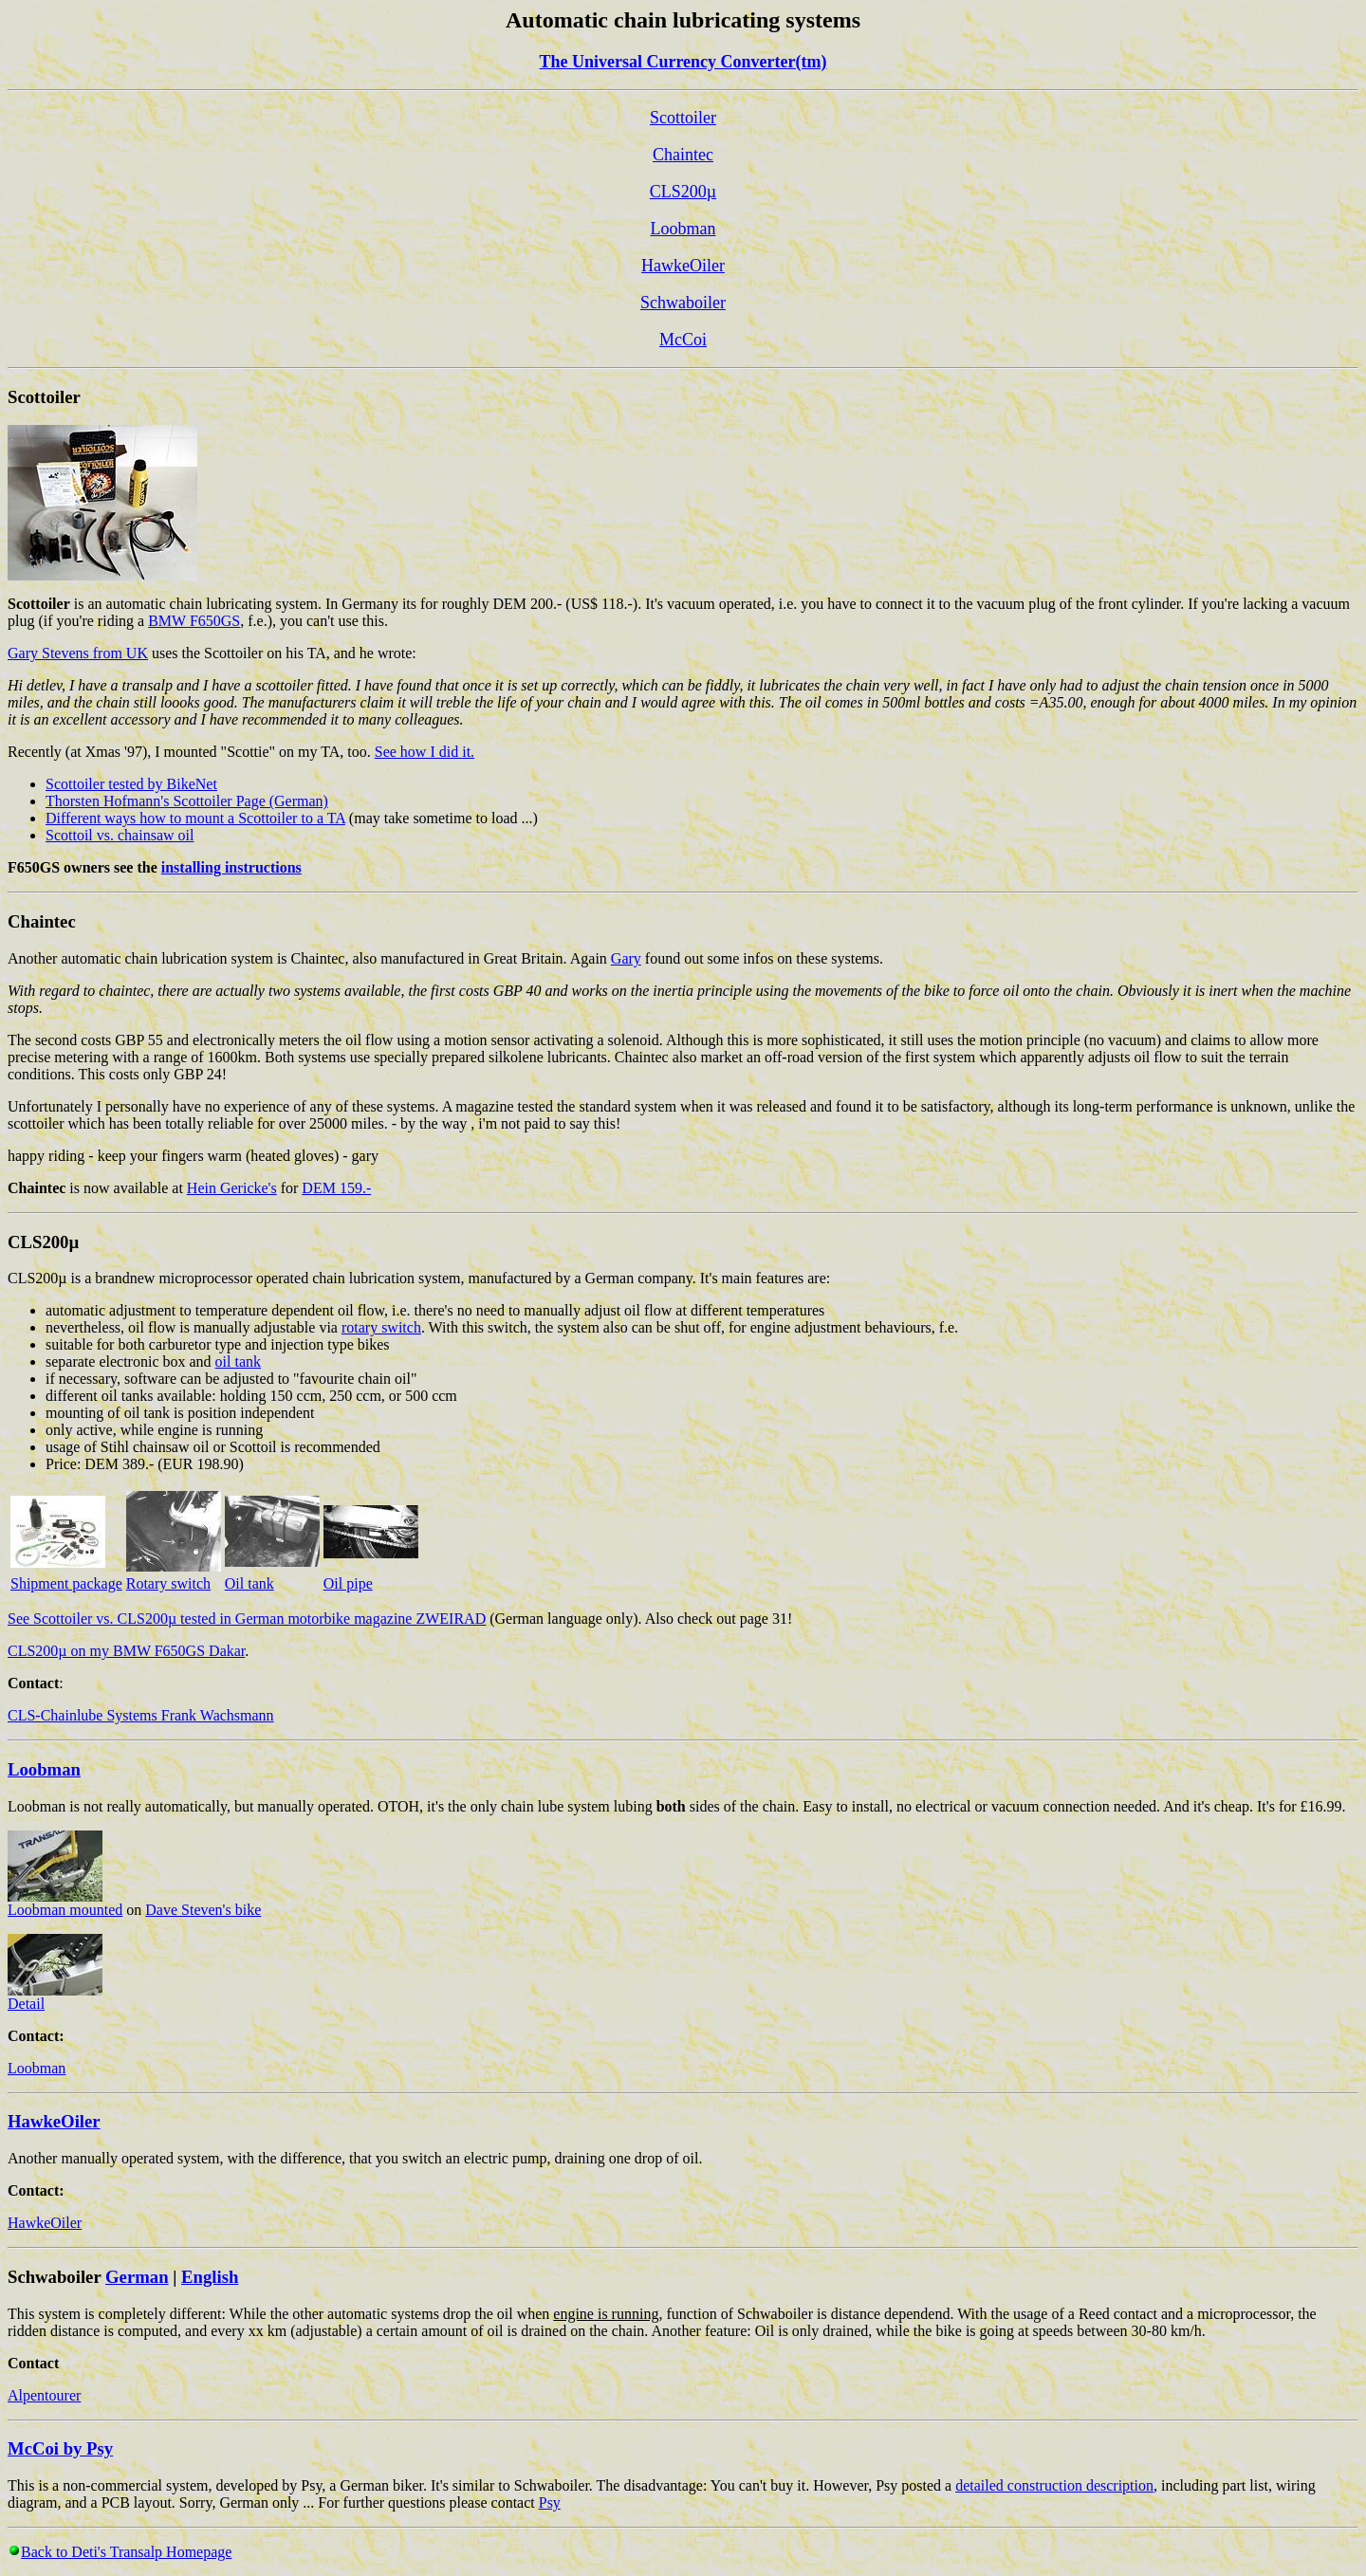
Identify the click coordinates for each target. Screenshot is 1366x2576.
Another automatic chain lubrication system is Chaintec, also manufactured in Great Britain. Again (309, 958)
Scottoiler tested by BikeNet (131, 784)
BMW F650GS (194, 621)
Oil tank (249, 1583)
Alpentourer (44, 2395)
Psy (550, 2502)
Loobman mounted (65, 1903)
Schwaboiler (683, 302)
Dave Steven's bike (203, 1910)
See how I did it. (424, 752)
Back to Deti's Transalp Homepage (126, 2552)
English (209, 2277)
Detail (55, 1997)
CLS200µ (683, 191)
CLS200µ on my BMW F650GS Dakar (126, 1651)
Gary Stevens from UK (78, 653)
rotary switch (381, 1327)
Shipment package (66, 1583)
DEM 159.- (336, 1188)
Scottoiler (683, 117)
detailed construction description (1054, 2485)
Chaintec (683, 154)
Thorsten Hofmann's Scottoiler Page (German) (187, 801)
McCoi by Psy (60, 2448)
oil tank (238, 1361)
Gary (626, 958)
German (136, 2277)
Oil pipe (348, 1583)
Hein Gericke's (232, 1188)
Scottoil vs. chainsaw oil (120, 835)
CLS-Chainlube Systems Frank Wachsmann (141, 1715)
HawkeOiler (683, 265)
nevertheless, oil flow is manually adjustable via (194, 1327)
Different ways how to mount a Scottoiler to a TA (195, 818)
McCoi (683, 339)
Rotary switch (168, 1583)
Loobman (683, 228)
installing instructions (231, 867)
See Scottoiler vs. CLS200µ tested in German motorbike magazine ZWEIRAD (247, 1618)
